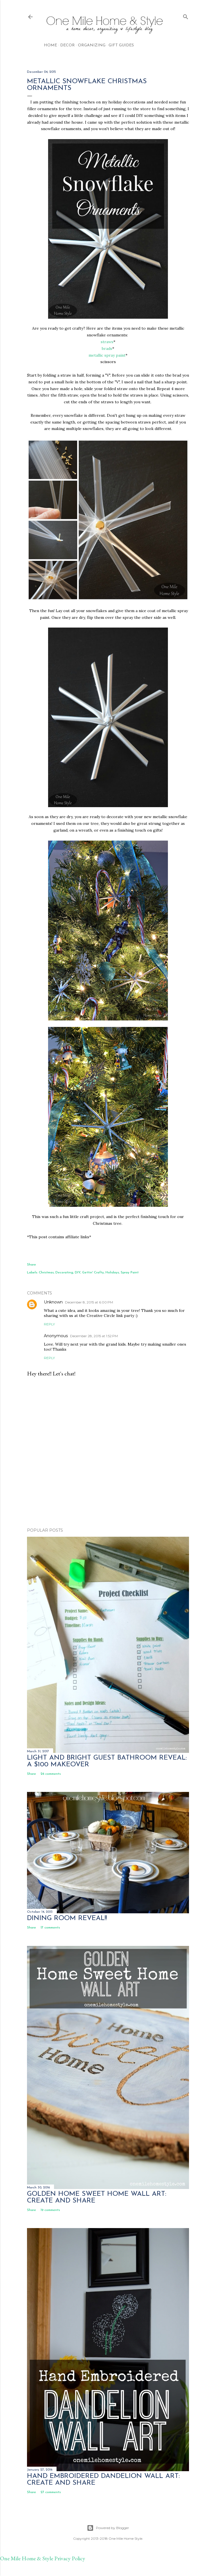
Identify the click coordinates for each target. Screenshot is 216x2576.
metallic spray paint (107, 355)
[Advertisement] (108, 1474)
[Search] (185, 15)
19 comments (50, 2210)
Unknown (53, 1302)
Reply (49, 1324)
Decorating (64, 1272)
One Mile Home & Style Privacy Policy (42, 2558)
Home (50, 45)
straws (107, 341)
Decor (67, 45)
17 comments (50, 1927)
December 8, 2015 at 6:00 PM (89, 1302)
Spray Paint (130, 1272)
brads (107, 348)
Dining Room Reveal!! (67, 1918)
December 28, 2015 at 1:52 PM (94, 1336)
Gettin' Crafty (93, 1272)
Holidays (112, 1272)
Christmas (46, 1272)
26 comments (50, 1774)
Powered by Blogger (108, 2528)
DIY (77, 1272)
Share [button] (31, 1264)
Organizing (91, 45)
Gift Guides (121, 45)
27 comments (50, 2492)
